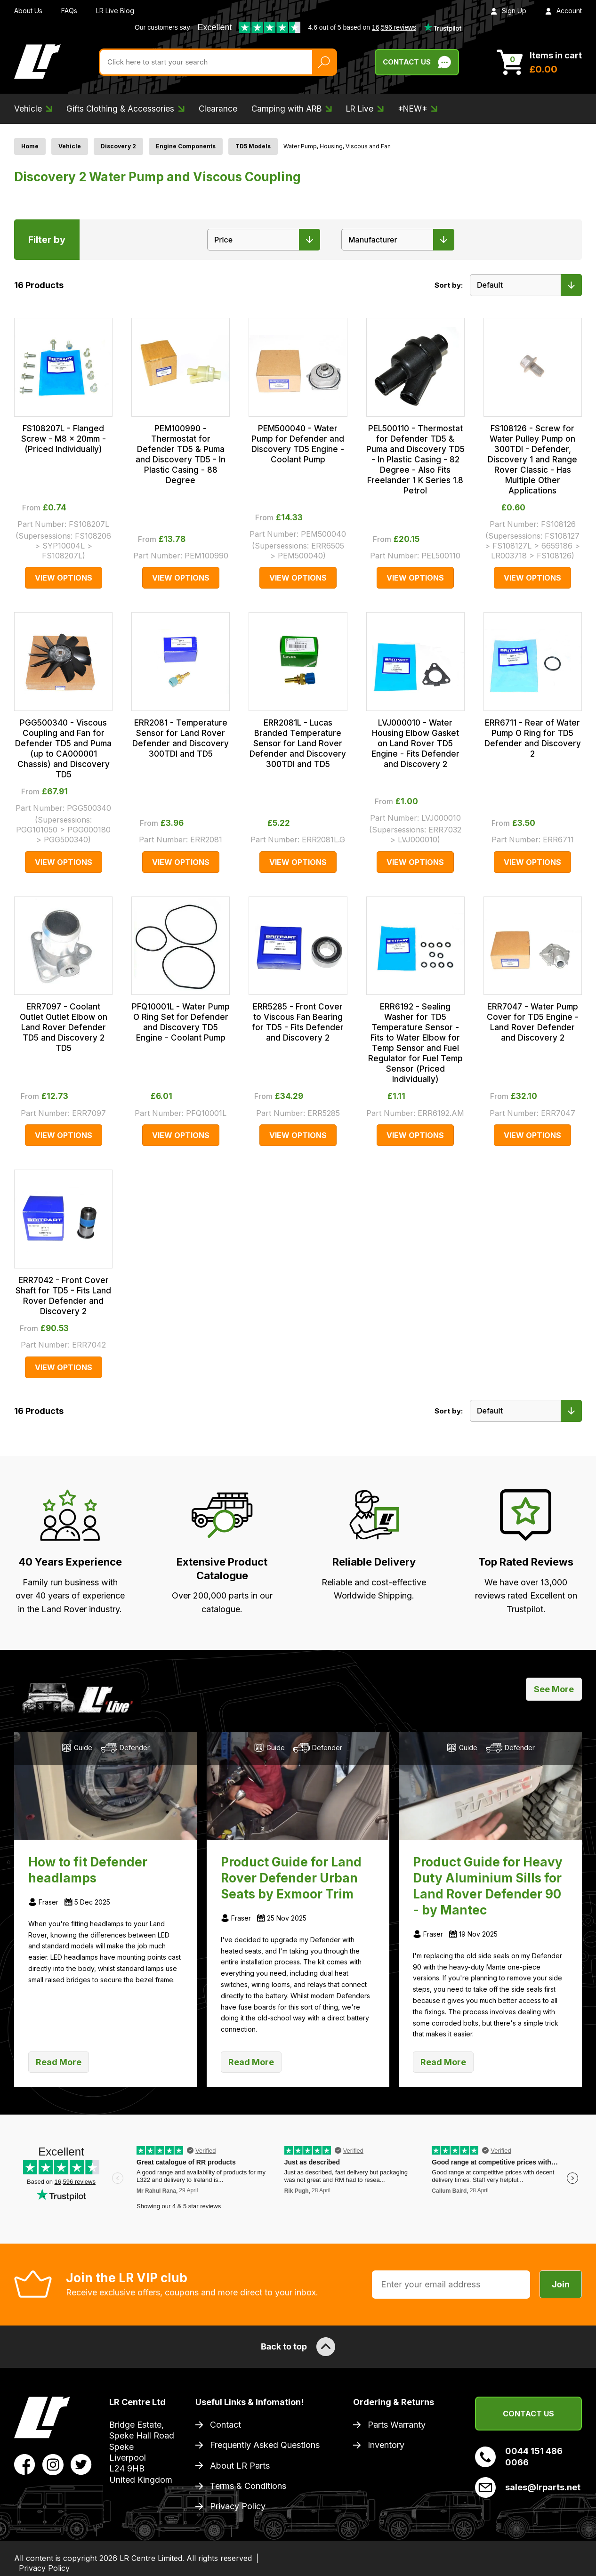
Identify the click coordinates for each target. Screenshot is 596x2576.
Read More (58, 2062)
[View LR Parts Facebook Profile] (24, 2463)
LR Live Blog (115, 11)
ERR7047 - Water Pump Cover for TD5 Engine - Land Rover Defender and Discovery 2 (533, 1022)
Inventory (386, 2445)
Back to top (298, 2346)
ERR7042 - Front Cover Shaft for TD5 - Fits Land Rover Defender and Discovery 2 (63, 1296)
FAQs (69, 11)
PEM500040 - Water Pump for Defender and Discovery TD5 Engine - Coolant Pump (297, 444)
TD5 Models (253, 146)
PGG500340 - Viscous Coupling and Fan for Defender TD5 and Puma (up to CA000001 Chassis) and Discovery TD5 (63, 748)
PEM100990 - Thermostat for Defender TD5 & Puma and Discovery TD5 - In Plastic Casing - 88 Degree (181, 454)
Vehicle (69, 146)
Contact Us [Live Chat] (417, 62)
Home (30, 146)
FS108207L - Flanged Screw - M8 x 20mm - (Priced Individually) (63, 439)
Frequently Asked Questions (265, 2445)
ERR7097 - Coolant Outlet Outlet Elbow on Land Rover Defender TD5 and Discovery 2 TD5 (63, 1027)
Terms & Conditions (248, 2486)
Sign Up (508, 11)
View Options (63, 577)
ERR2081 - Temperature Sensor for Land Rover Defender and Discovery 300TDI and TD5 (180, 738)
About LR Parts (240, 2466)
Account (563, 11)
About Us (28, 11)
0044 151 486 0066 (519, 2456)
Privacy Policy (238, 2506)
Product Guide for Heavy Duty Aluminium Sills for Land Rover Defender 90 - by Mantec (488, 1886)
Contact (225, 2425)
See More (554, 1689)
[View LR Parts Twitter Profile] (81, 2463)
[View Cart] (539, 62)
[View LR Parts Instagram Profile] (53, 2463)
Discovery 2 (118, 146)
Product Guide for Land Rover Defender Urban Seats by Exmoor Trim (291, 1878)
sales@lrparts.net (527, 2487)
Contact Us (528, 2413)
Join (561, 2284)
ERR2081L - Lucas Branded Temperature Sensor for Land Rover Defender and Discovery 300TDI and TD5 (298, 743)
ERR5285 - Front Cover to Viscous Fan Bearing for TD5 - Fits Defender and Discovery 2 (298, 1022)
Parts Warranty (397, 2425)
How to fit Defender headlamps (87, 1870)
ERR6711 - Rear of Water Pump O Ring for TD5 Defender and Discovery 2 (532, 738)
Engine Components (186, 146)
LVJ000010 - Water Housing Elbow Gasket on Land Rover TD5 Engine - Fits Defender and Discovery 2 (415, 743)
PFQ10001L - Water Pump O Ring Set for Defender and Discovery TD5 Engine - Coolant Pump (181, 1022)
